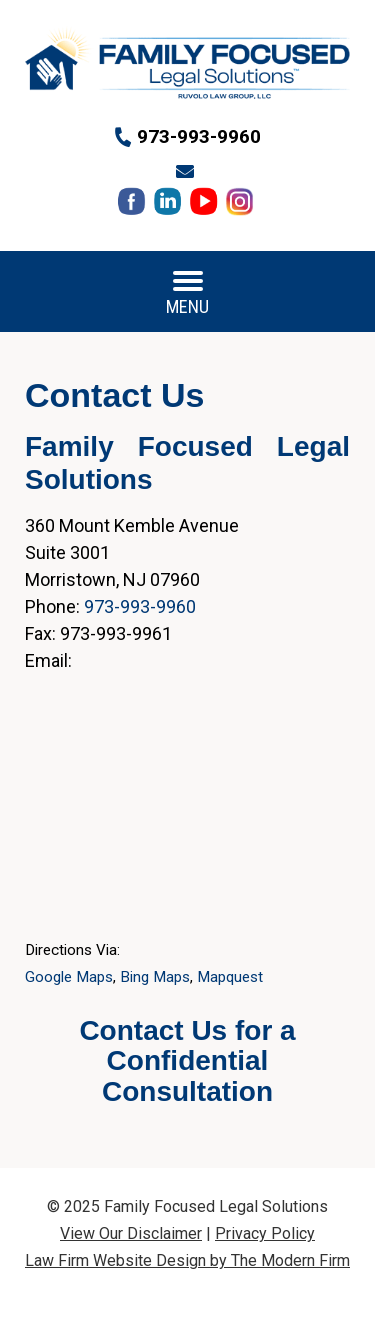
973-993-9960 (199, 136)
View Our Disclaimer (131, 1233)
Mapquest (230, 977)
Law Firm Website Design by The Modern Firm (187, 1260)
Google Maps (69, 977)
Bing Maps (155, 977)
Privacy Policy (265, 1233)
